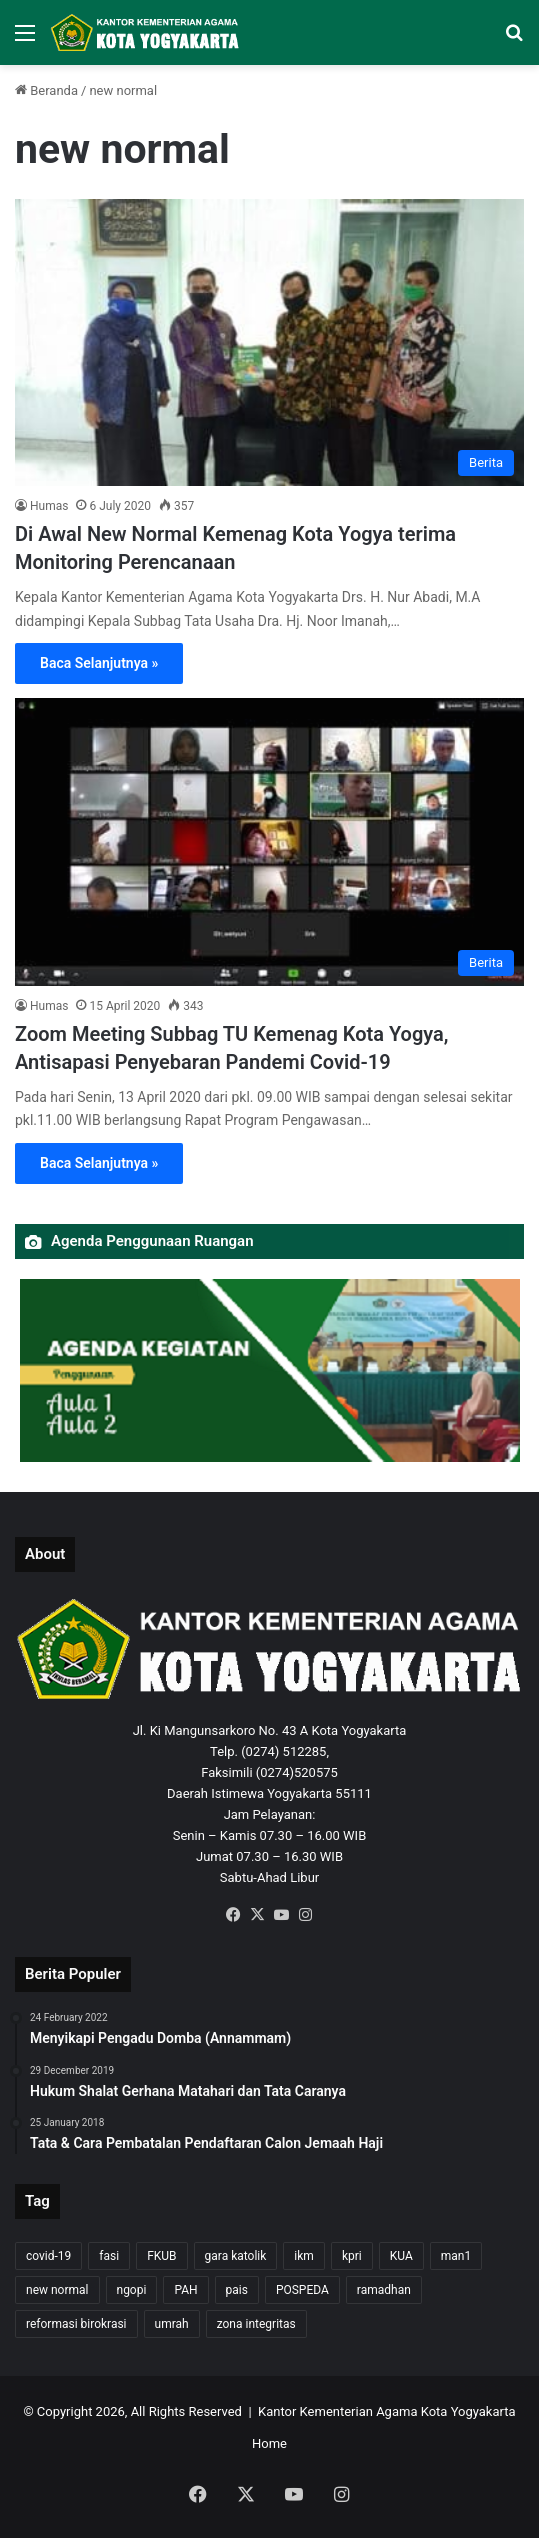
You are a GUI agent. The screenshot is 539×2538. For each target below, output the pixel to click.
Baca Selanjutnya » (99, 663)
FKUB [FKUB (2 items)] (161, 2256)
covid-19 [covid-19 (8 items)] (48, 2256)
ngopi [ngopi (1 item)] (132, 2290)
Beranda (46, 90)
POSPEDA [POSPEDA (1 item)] (302, 2290)
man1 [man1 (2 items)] (456, 2256)
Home (269, 2443)
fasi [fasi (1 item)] (109, 2256)
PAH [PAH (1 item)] (185, 2290)
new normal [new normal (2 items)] (57, 2290)
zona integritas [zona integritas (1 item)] (256, 2324)
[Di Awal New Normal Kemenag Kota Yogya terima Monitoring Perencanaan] (269, 342)
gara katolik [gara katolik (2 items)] (236, 2256)
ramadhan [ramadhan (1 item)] (384, 2290)
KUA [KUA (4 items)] (401, 2256)
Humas (49, 506)
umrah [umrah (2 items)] (172, 2324)
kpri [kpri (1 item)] (352, 2256)
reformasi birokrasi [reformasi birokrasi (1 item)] (76, 2324)
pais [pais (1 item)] (237, 2290)
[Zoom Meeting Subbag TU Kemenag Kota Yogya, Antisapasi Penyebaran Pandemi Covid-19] (269, 841)
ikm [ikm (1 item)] (304, 2256)
